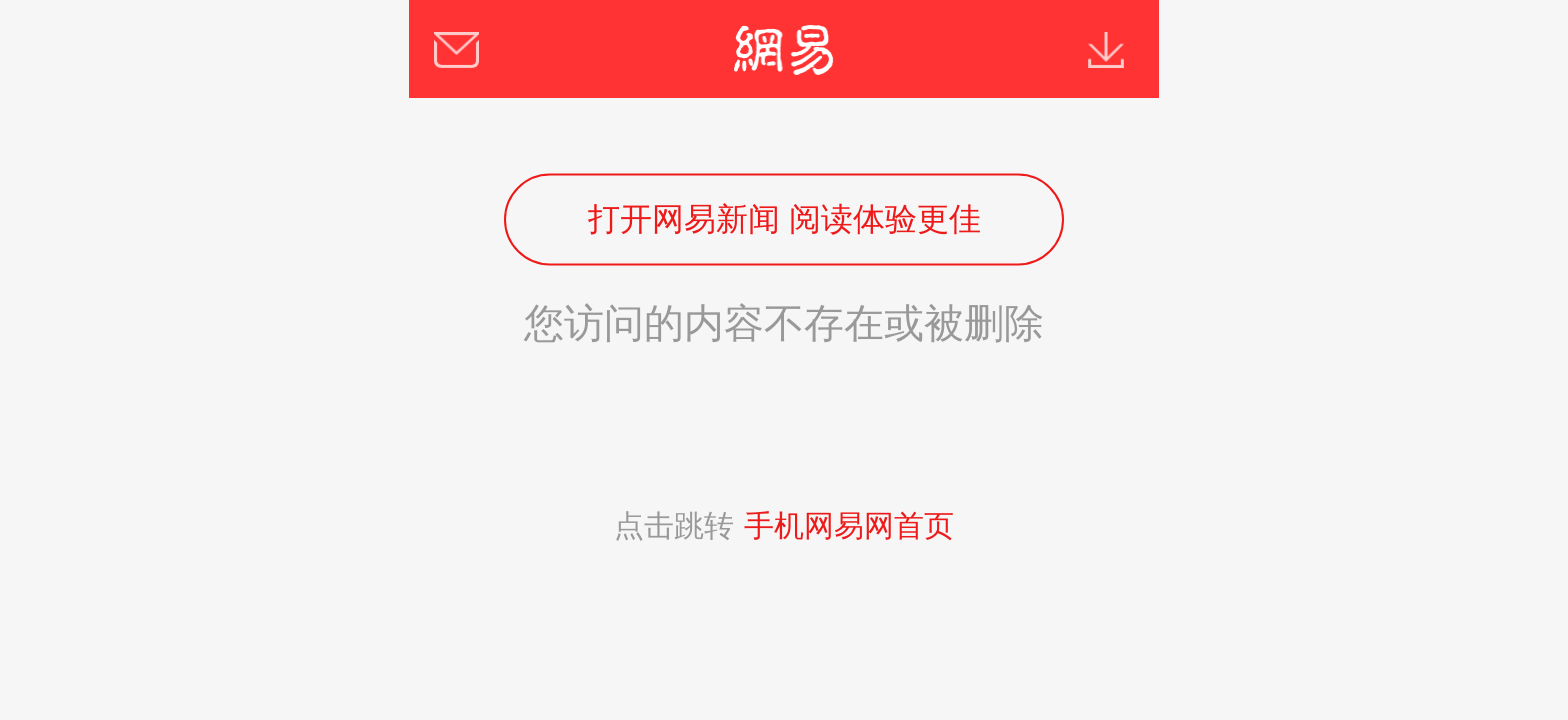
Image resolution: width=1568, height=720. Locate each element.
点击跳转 (784, 525)
